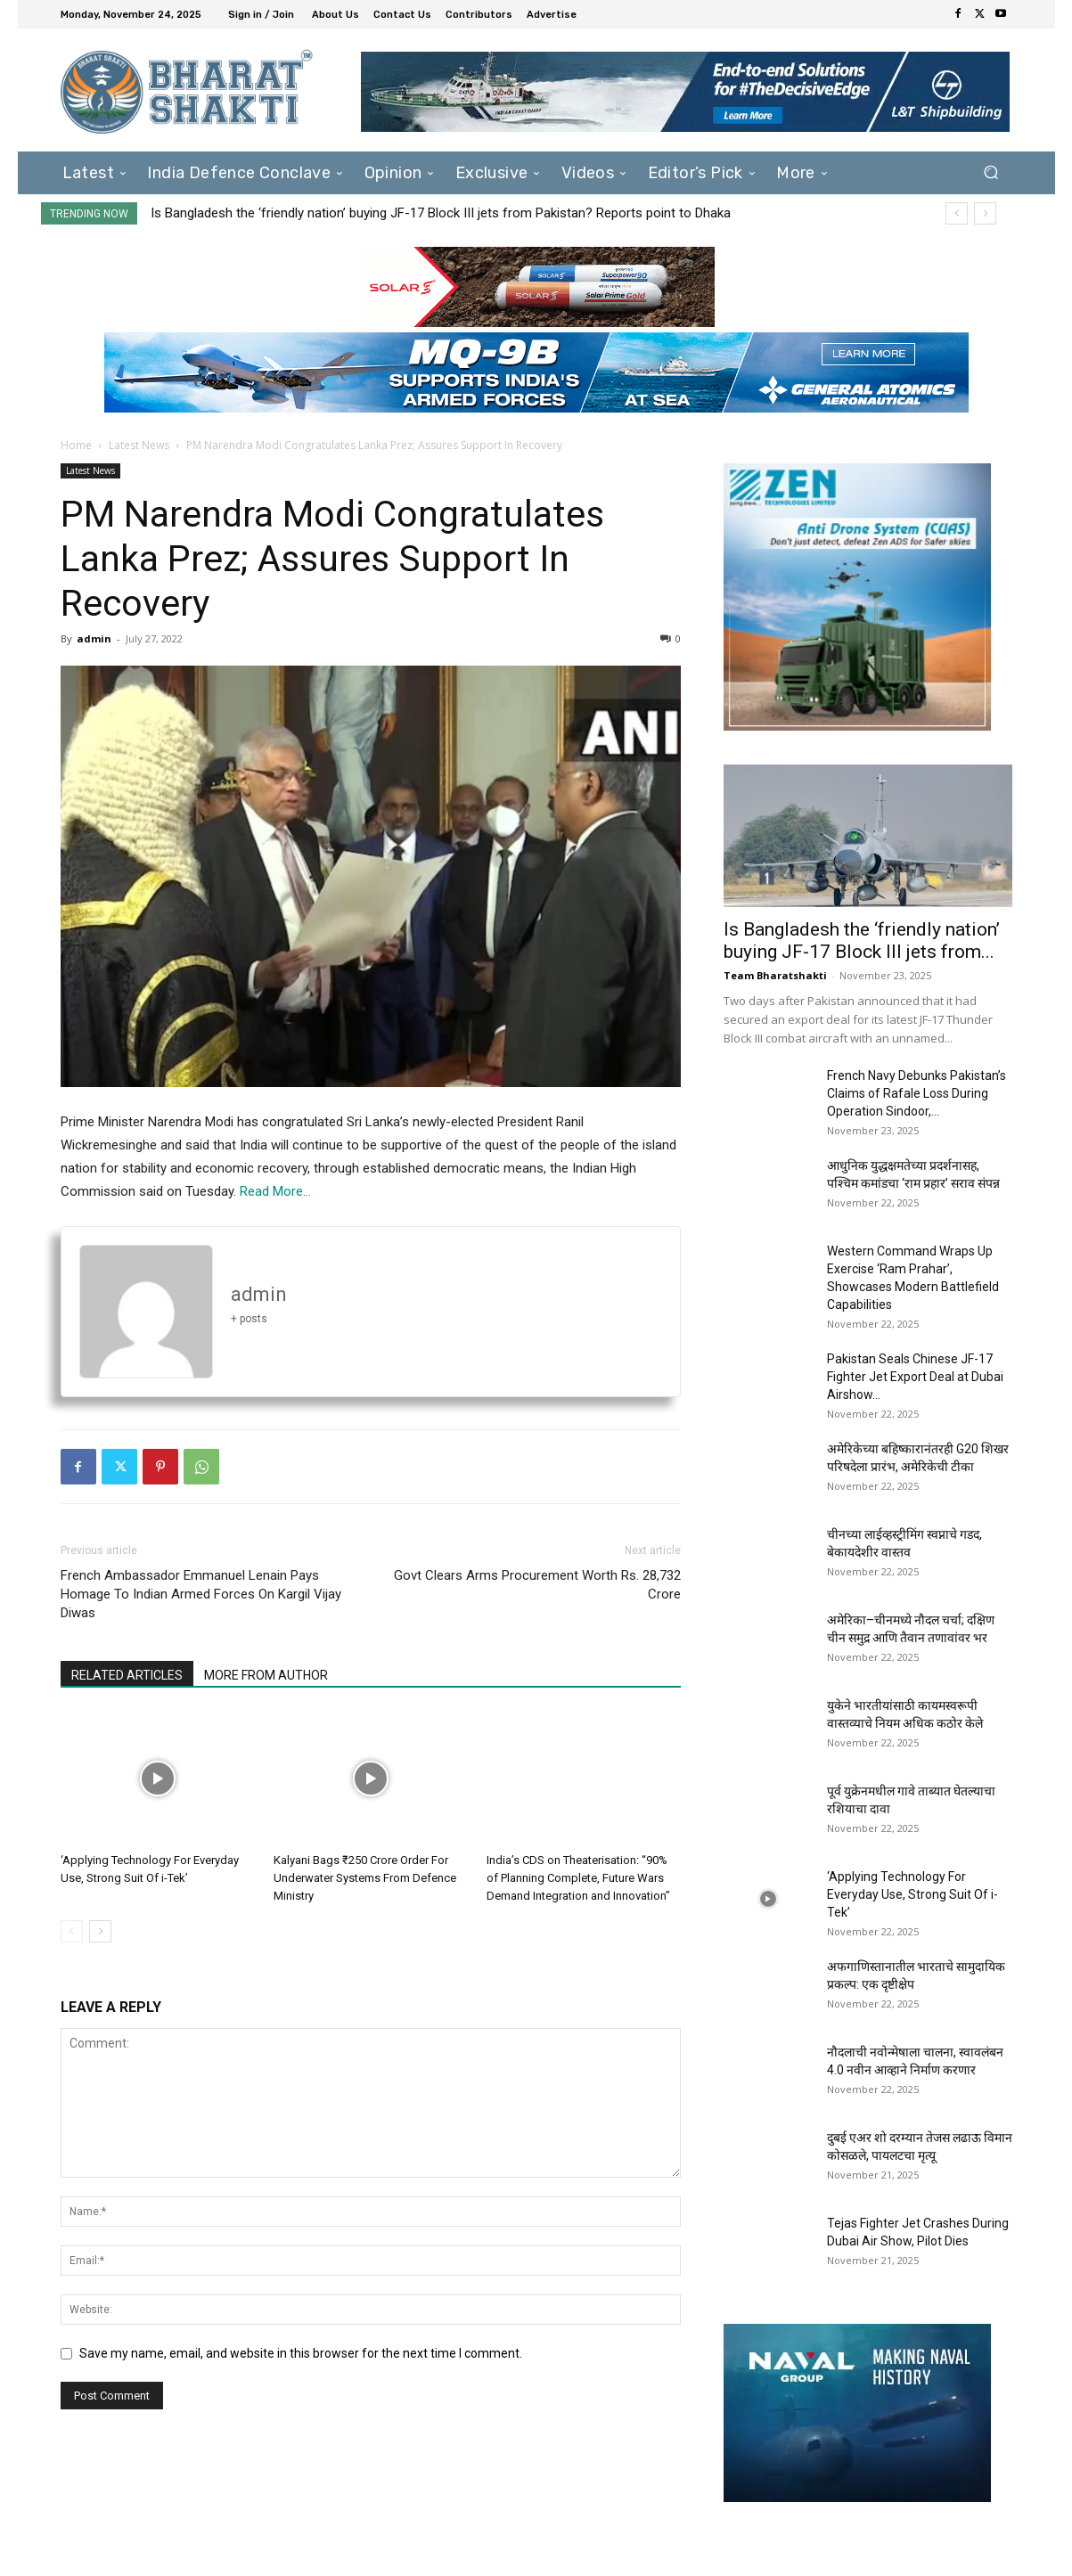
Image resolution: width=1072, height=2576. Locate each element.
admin (94, 638)
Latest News (139, 445)
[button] (991, 172)
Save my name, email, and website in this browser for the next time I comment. (300, 2353)
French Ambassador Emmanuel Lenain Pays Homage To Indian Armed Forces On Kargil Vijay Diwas (201, 1594)
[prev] (956, 213)
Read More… (275, 1191)
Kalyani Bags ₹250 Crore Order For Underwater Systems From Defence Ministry (365, 1877)
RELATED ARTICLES (127, 1675)
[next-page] (100, 1931)
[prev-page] (72, 1931)
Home (76, 445)
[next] (985, 213)
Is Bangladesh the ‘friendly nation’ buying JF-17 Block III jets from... (862, 940)
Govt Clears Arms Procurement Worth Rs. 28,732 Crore (537, 1584)
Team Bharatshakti (775, 975)
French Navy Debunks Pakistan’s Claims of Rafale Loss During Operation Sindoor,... (916, 1093)
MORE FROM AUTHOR (266, 1675)
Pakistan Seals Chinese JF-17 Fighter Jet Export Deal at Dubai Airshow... (915, 1377)
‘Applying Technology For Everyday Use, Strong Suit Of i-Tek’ (912, 1894)
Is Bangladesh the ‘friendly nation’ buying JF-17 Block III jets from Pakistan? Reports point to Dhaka (441, 213)
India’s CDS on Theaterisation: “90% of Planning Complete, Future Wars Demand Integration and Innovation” (578, 1877)
